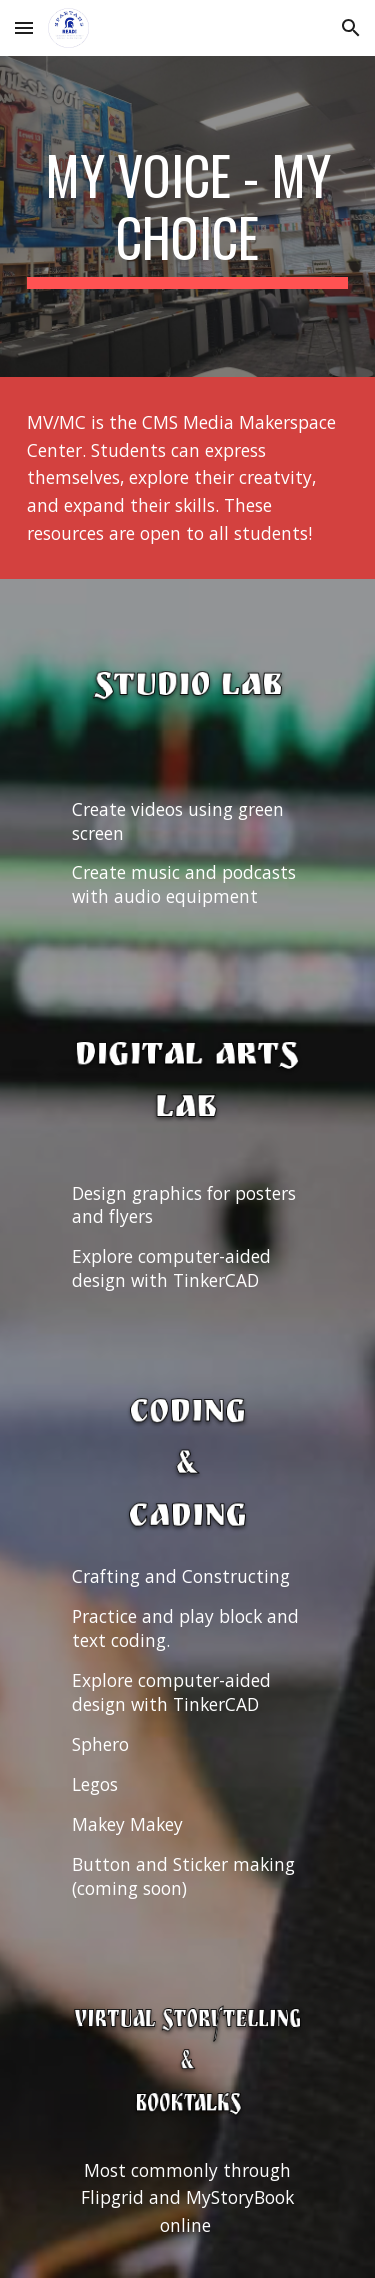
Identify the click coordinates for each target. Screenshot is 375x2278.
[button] (24, 27)
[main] (188, 216)
